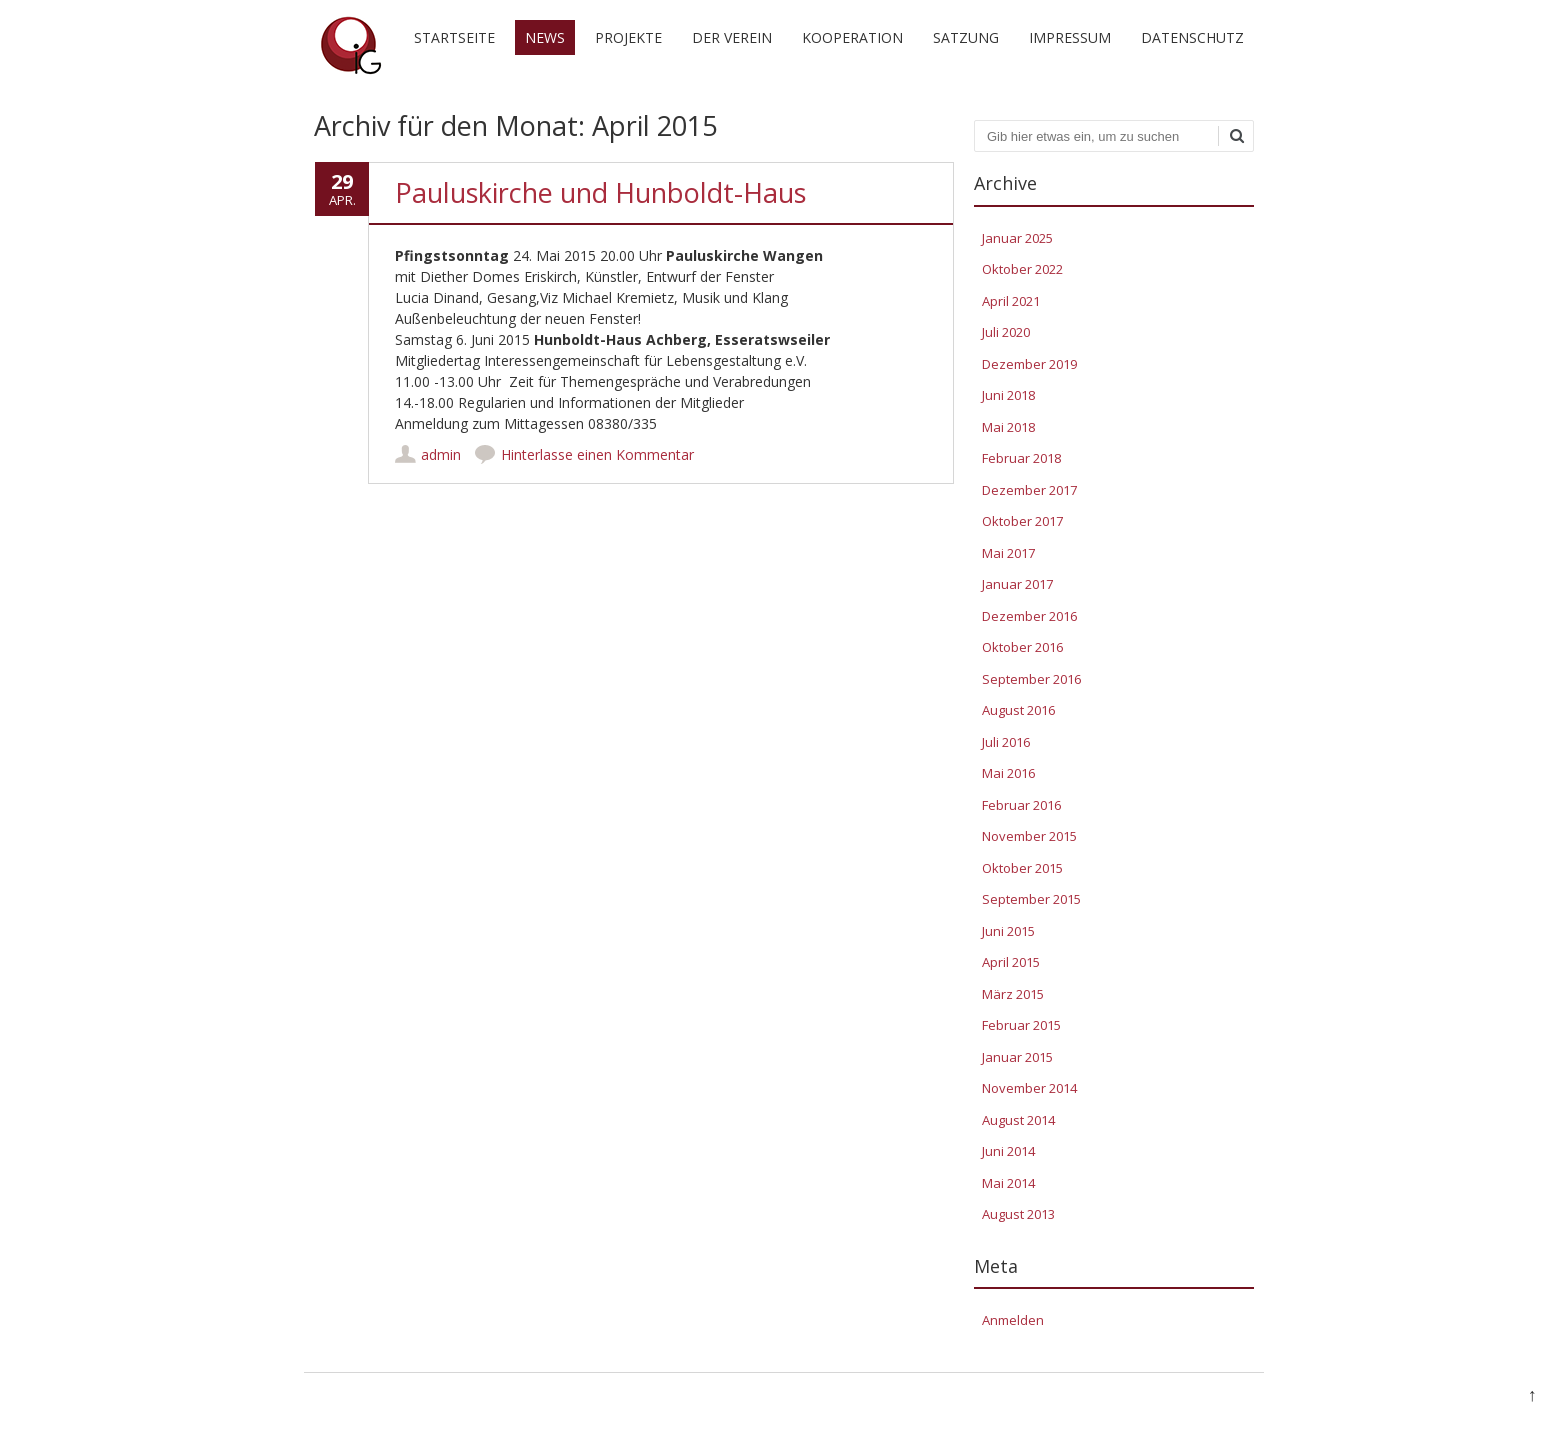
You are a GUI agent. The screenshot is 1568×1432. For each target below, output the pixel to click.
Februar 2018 (1021, 458)
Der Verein (732, 37)
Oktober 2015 (1022, 868)
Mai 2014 (1008, 1183)
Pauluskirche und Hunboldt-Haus (600, 192)
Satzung (966, 37)
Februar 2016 (1021, 805)
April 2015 (1011, 962)
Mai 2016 (1008, 773)
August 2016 (1018, 710)
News (545, 37)
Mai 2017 (1008, 553)
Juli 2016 (1006, 742)
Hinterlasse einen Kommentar (597, 454)
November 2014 (1029, 1088)
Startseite (454, 37)
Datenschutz (1192, 37)
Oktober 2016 (1022, 647)
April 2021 (1011, 301)
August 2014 (1018, 1120)
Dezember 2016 (1029, 616)
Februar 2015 (1021, 1025)
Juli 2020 (1006, 332)
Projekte (628, 37)
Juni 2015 (1008, 931)
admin (441, 454)
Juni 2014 (1008, 1151)
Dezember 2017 (1029, 490)
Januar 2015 (1017, 1057)
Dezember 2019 (1029, 364)
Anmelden (1013, 1320)
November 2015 (1029, 836)
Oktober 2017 (1022, 521)
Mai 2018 (1008, 427)
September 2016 (1031, 679)
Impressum (1070, 37)
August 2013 (1018, 1214)
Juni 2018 (1008, 395)
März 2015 (1013, 994)
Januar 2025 (1017, 238)
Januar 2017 (1017, 584)
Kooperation (852, 37)
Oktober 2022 (1022, 269)
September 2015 (1031, 899)
